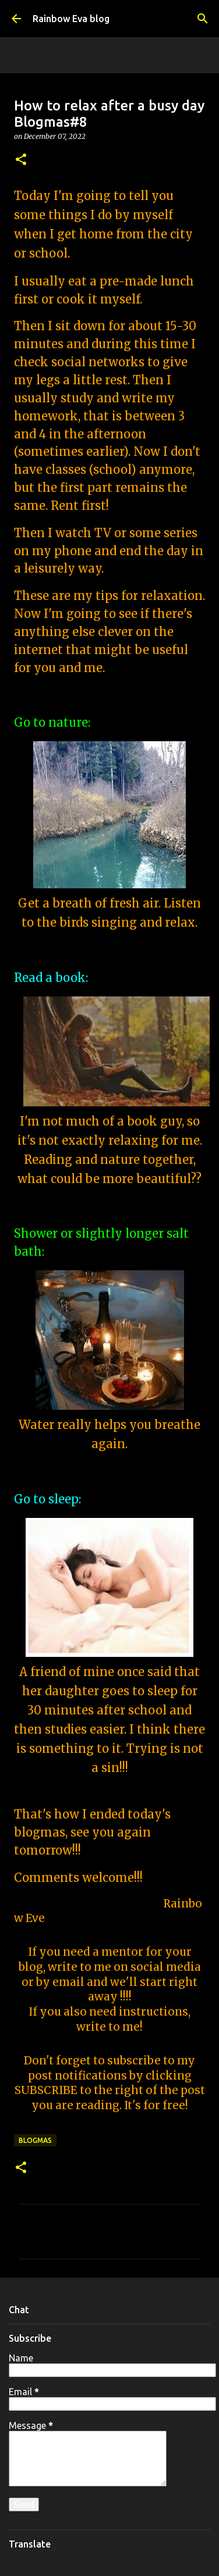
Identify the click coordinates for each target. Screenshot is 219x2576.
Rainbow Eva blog (71, 18)
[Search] (203, 19)
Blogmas (35, 2140)
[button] (21, 160)
